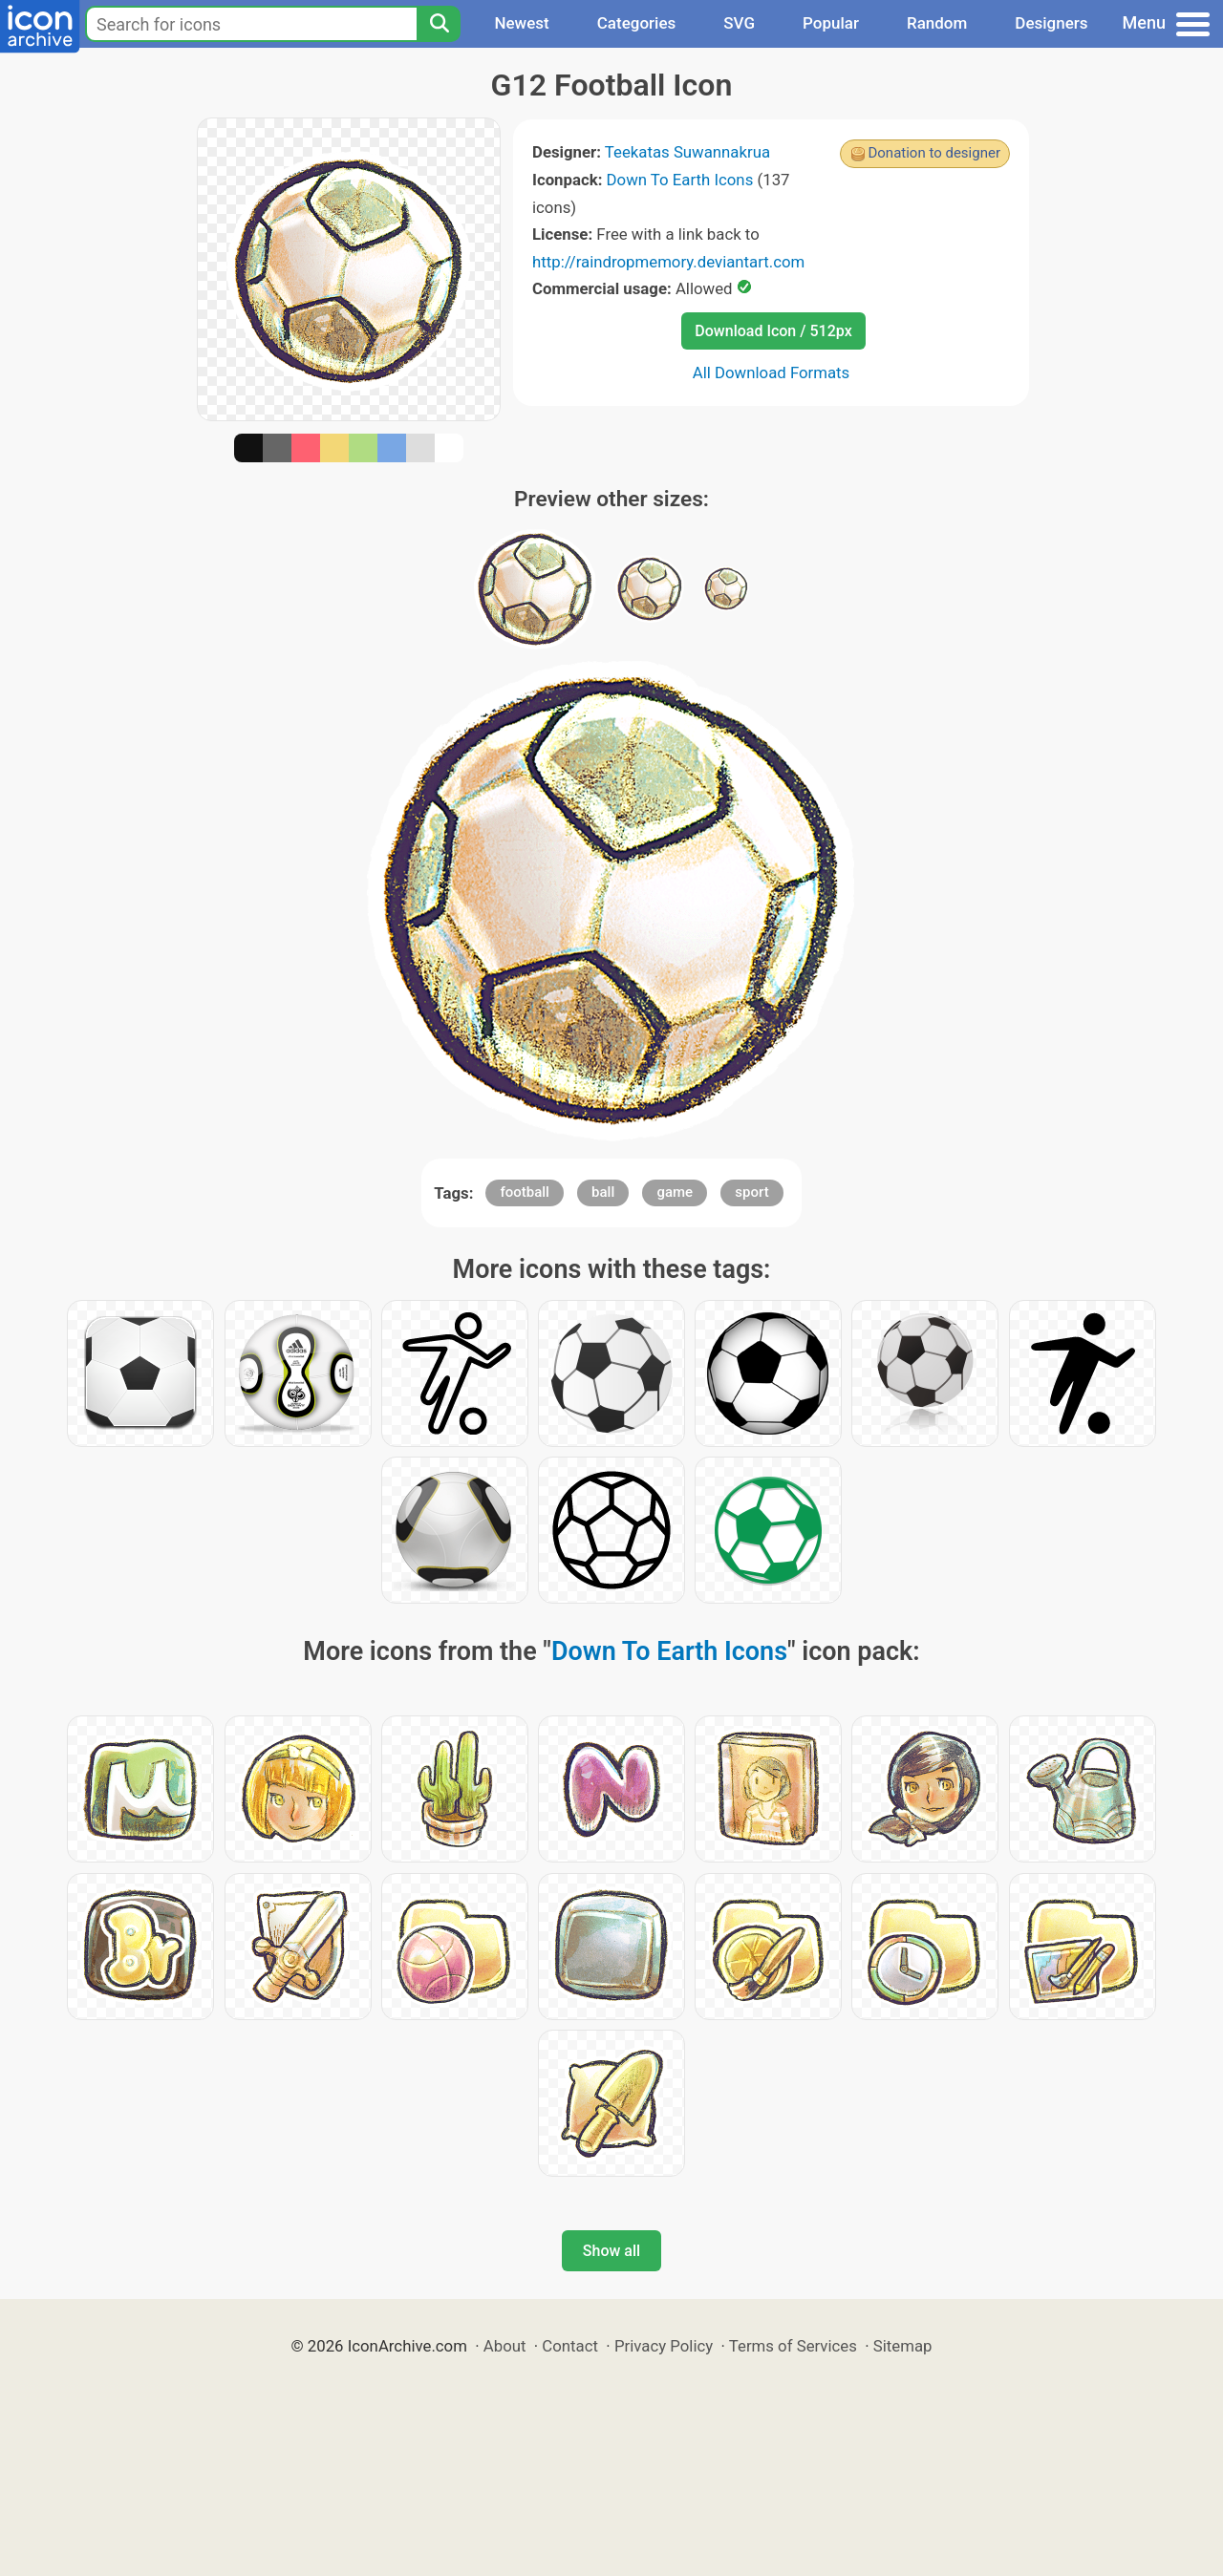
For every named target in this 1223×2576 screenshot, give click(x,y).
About (504, 2345)
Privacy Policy (663, 2345)
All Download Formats (771, 372)
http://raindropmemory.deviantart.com (668, 261)
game (674, 1192)
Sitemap (903, 2345)
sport (751, 1192)
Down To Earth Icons (680, 179)
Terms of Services (793, 2345)
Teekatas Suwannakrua (687, 151)
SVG (739, 22)
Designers (1051, 22)
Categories (636, 22)
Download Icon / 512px (773, 331)
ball (602, 1192)
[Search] (439, 24)
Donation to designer (934, 152)
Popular (831, 22)
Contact (570, 2345)
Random (937, 22)
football (524, 1192)
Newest (521, 22)
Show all (611, 2251)
